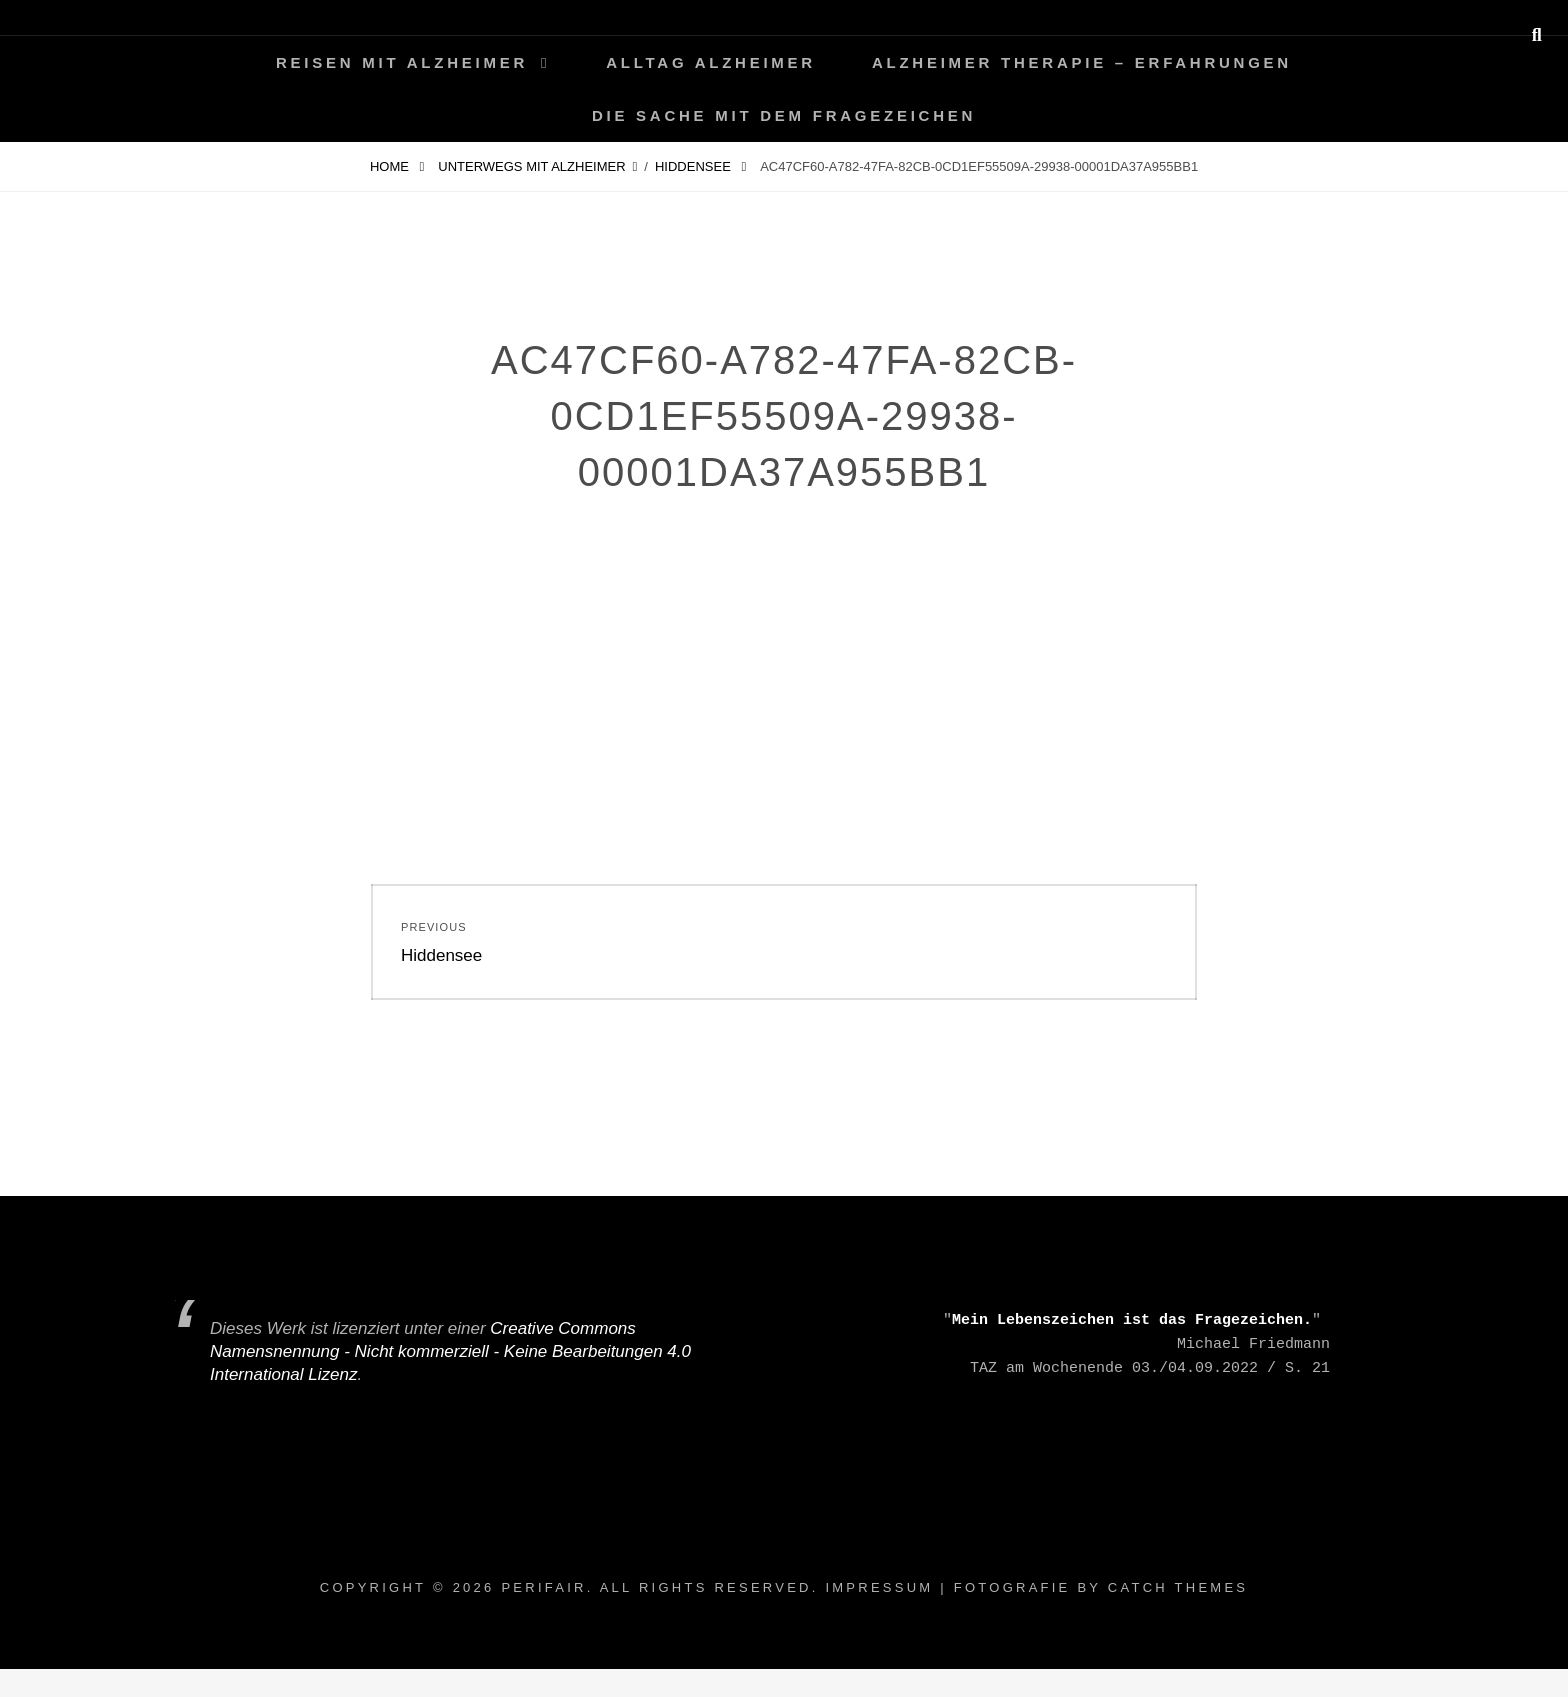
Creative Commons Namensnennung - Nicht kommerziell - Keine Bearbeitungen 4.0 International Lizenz (450, 1351)
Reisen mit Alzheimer (402, 62)
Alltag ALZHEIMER (711, 62)
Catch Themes (1178, 1587)
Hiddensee (694, 166)
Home (391, 166)
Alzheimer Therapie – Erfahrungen (1082, 62)
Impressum (879, 1587)
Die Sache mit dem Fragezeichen (784, 115)
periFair (543, 1587)
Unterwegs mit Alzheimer (531, 166)
